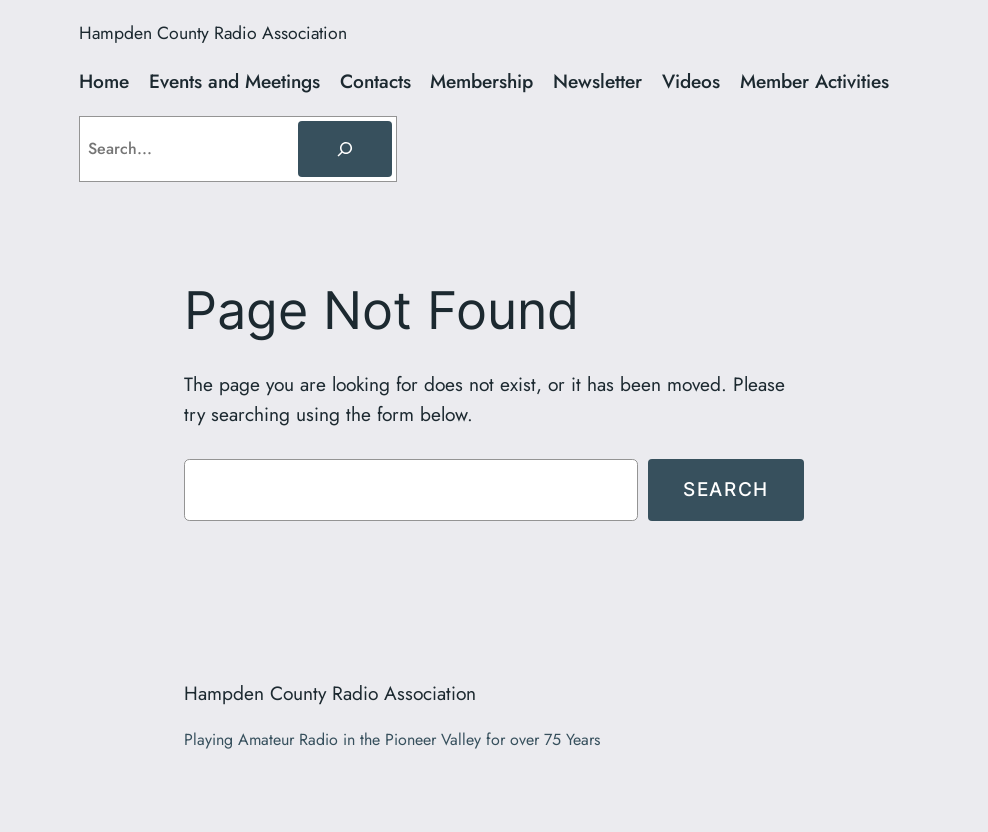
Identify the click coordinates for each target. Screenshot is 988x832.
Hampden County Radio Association (213, 33)
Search (726, 489)
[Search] (345, 149)
